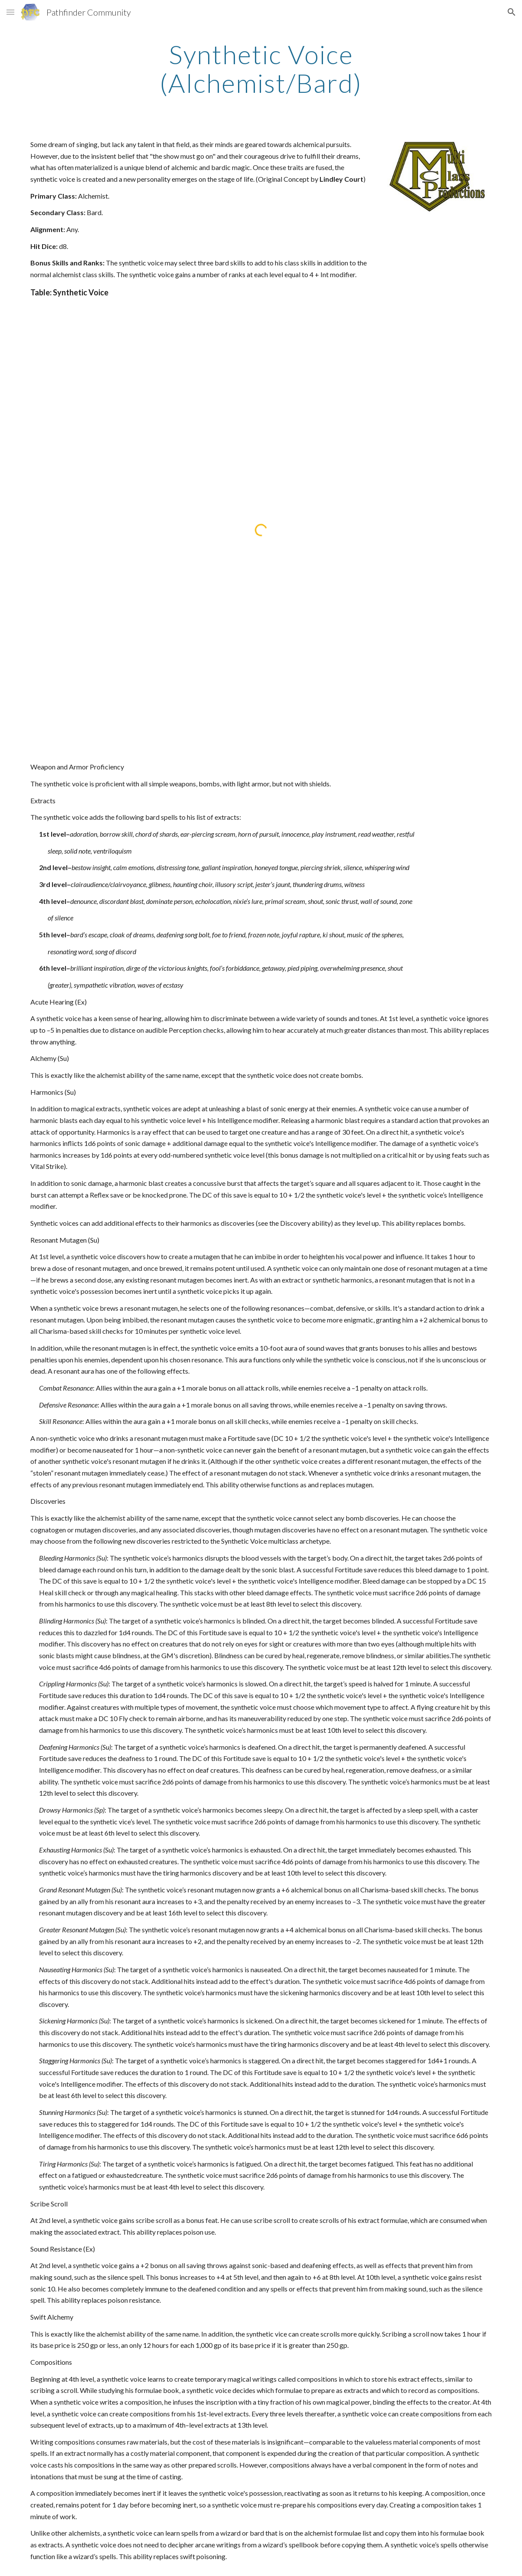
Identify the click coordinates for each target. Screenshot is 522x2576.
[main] (261, 68)
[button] (10, 12)
